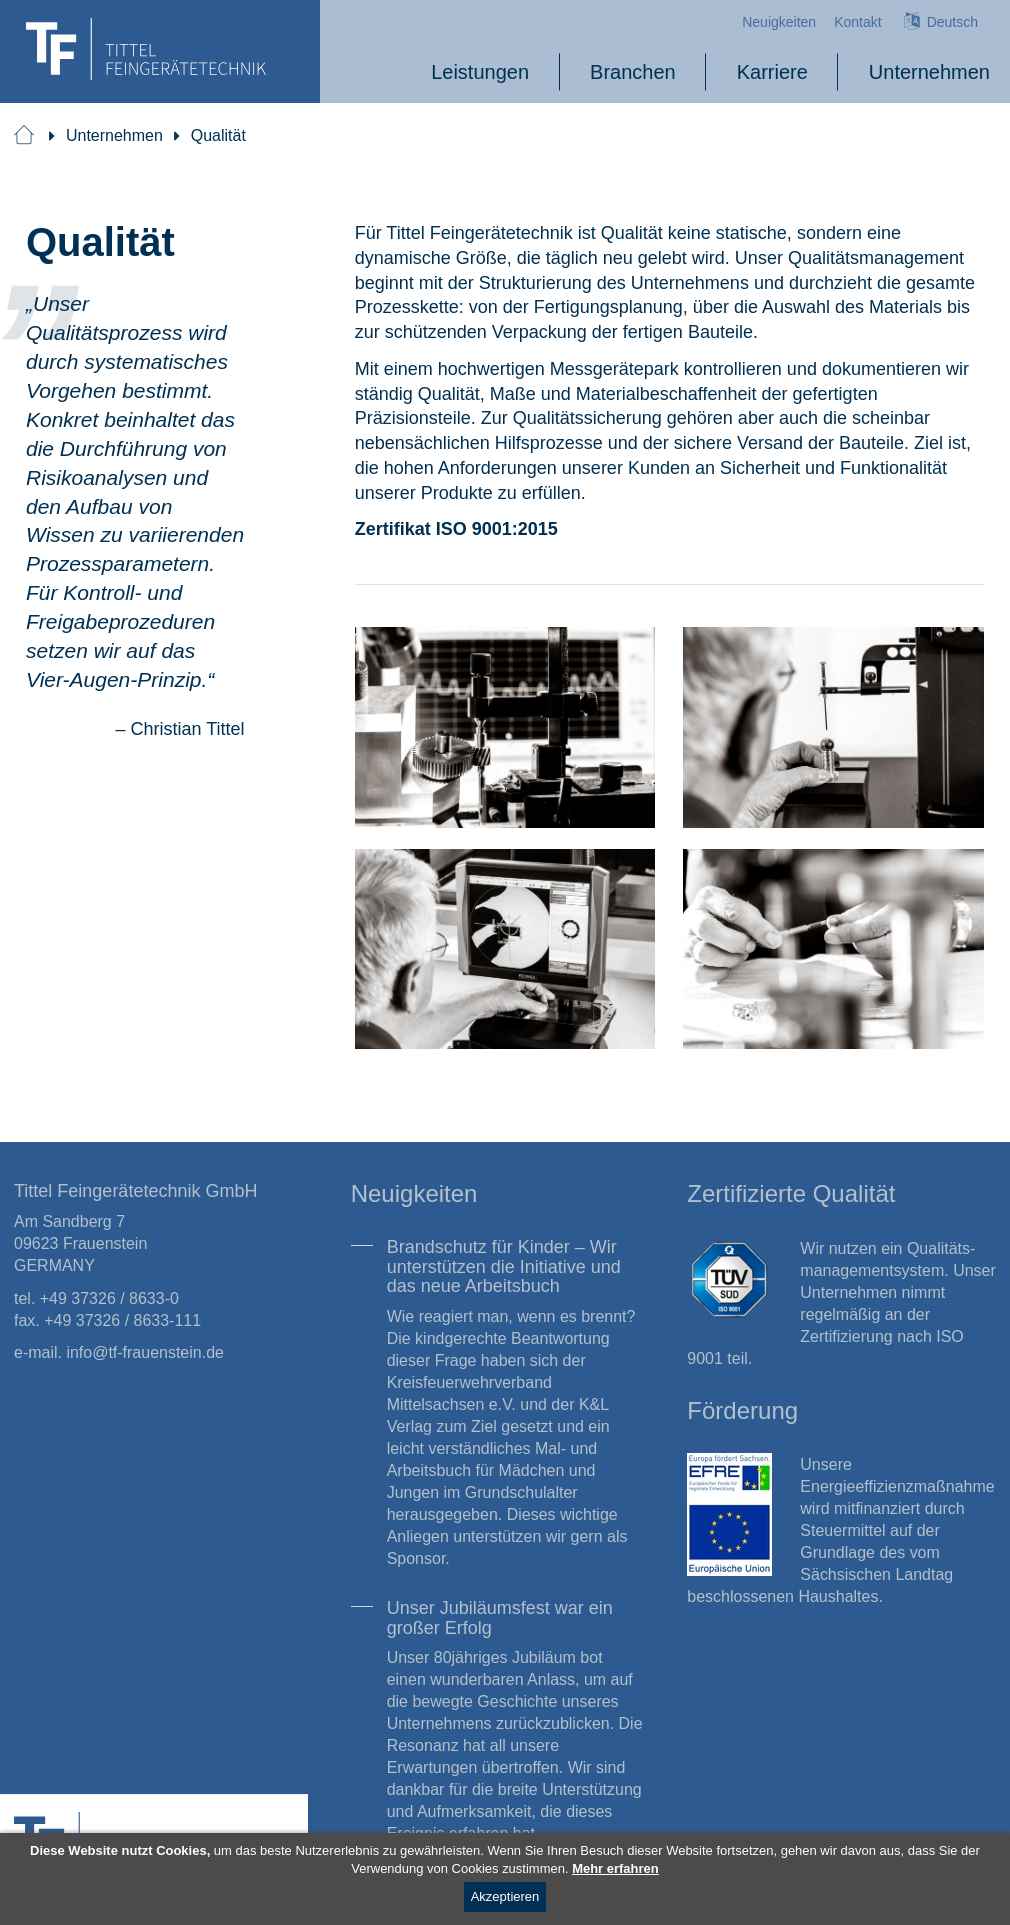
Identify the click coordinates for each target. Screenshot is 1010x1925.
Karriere (772, 71)
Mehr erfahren (615, 1868)
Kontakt (857, 22)
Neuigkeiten (779, 22)
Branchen (633, 71)
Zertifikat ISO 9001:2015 (456, 528)
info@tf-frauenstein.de (145, 1352)
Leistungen (480, 71)
